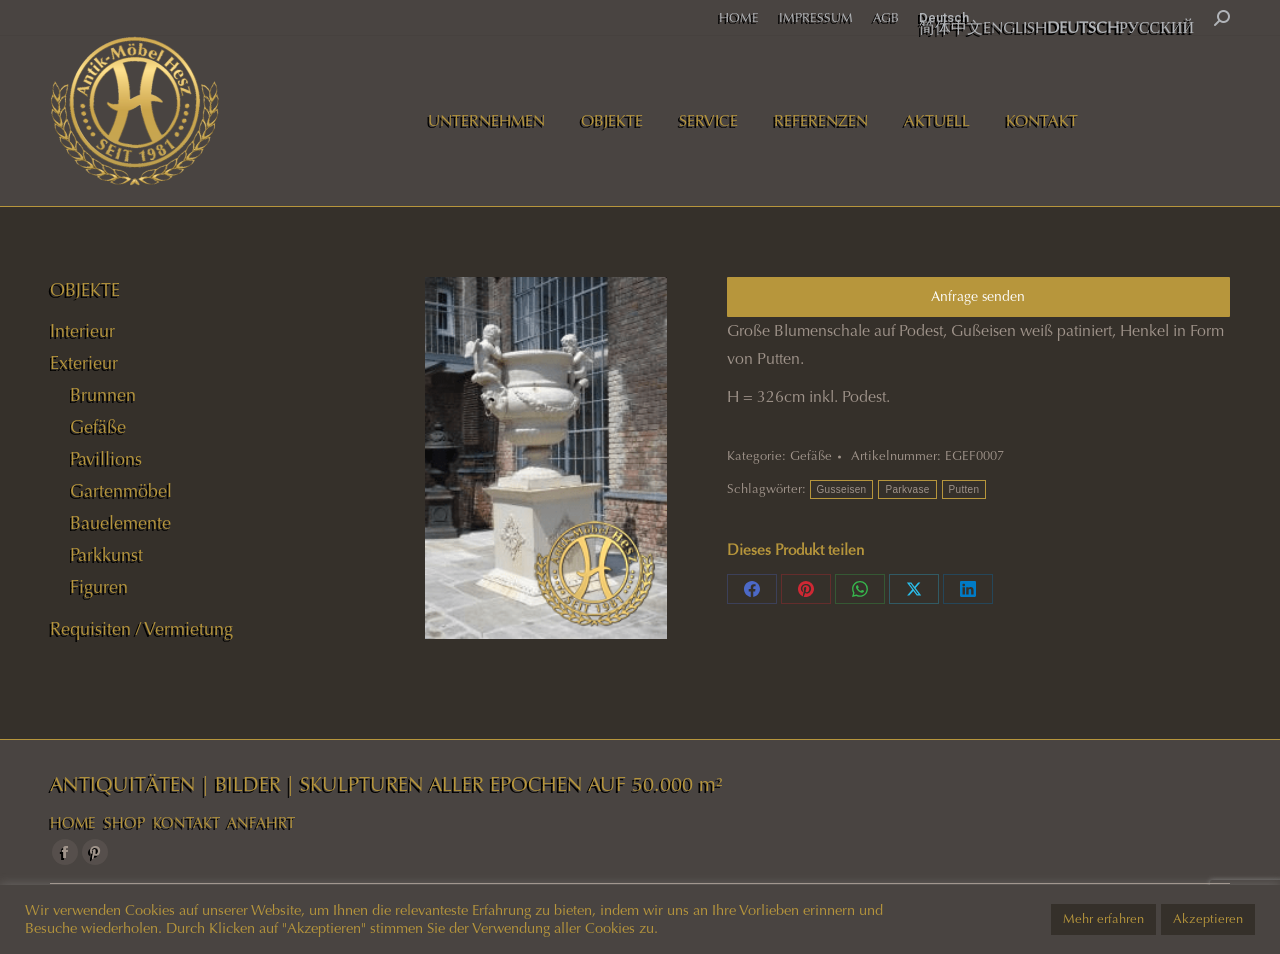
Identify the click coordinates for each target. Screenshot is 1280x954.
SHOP (124, 823)
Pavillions (106, 459)
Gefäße (811, 456)
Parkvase (907, 489)
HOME (73, 823)
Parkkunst (106, 555)
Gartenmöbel (121, 491)
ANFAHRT (261, 823)
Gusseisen (842, 489)
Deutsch (944, 17)
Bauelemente (120, 523)
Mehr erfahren (1103, 919)
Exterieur (84, 363)
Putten (964, 489)
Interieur (82, 331)
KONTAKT (186, 823)
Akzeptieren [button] (1208, 919)
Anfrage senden (978, 296)
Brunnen (103, 395)
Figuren (99, 587)
